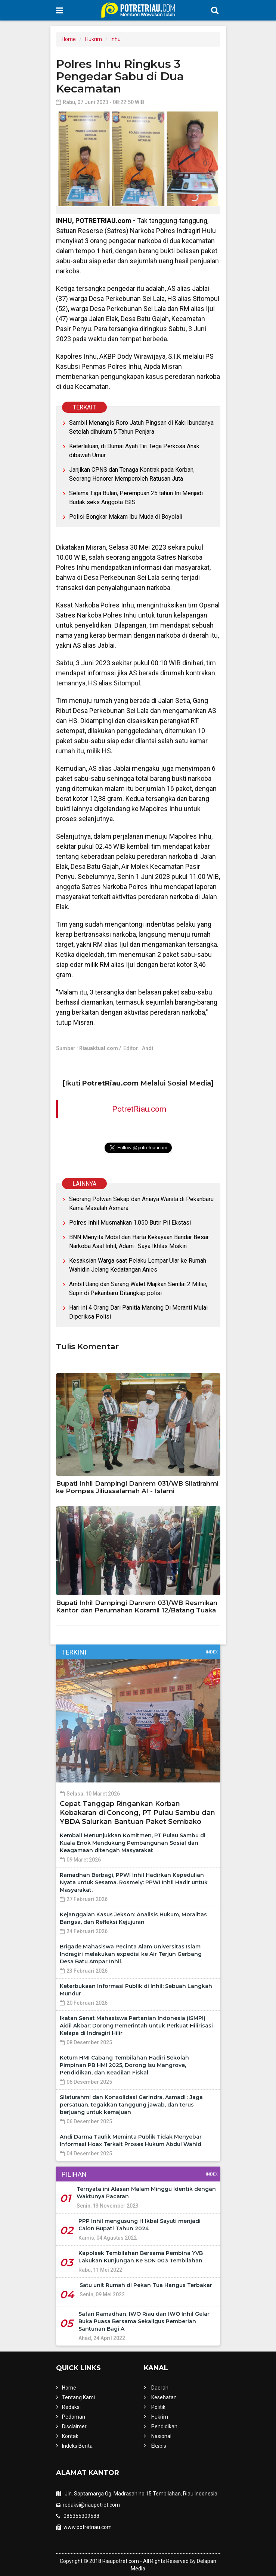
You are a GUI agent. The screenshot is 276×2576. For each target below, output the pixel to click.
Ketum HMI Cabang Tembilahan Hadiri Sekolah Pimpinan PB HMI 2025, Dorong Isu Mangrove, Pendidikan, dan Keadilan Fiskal (124, 2065)
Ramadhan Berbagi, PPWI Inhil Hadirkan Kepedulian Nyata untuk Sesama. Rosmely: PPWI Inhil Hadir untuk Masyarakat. (134, 1882)
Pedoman (73, 2417)
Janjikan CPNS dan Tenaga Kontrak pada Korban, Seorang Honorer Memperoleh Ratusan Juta (132, 474)
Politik (158, 2407)
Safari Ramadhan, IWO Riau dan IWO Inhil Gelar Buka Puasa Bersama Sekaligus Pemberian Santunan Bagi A (144, 2321)
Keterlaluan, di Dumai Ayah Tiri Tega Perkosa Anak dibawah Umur (134, 451)
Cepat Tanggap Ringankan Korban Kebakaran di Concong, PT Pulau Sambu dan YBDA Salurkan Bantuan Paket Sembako (137, 1813)
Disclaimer (74, 2426)
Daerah (159, 2388)
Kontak (70, 2436)
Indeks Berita (77, 2446)
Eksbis (158, 2446)
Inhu (116, 39)
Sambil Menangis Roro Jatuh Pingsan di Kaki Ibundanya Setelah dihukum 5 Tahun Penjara (141, 427)
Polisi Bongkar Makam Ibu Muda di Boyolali (125, 516)
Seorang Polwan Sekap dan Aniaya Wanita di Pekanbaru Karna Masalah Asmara (141, 1204)
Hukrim (93, 39)
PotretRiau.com (139, 1109)
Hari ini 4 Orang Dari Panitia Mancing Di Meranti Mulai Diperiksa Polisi (138, 1312)
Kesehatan (164, 2397)
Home (69, 39)
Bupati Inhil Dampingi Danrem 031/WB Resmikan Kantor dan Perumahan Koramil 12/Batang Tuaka (136, 1606)
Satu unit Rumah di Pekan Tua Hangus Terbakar (146, 2285)
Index (212, 1652)
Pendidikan (164, 2426)
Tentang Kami (78, 2397)
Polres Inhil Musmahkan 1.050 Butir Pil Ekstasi (130, 1222)
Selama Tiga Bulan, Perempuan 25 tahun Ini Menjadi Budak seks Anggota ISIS (136, 498)
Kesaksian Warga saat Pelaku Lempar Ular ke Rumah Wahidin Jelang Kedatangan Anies (137, 1265)
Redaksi (71, 2407)
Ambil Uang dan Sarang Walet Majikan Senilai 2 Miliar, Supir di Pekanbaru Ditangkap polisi (138, 1289)
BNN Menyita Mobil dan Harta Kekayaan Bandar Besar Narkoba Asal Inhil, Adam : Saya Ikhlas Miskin (139, 1242)
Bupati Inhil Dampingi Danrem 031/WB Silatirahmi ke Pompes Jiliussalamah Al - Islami (137, 1487)
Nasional (161, 2436)
